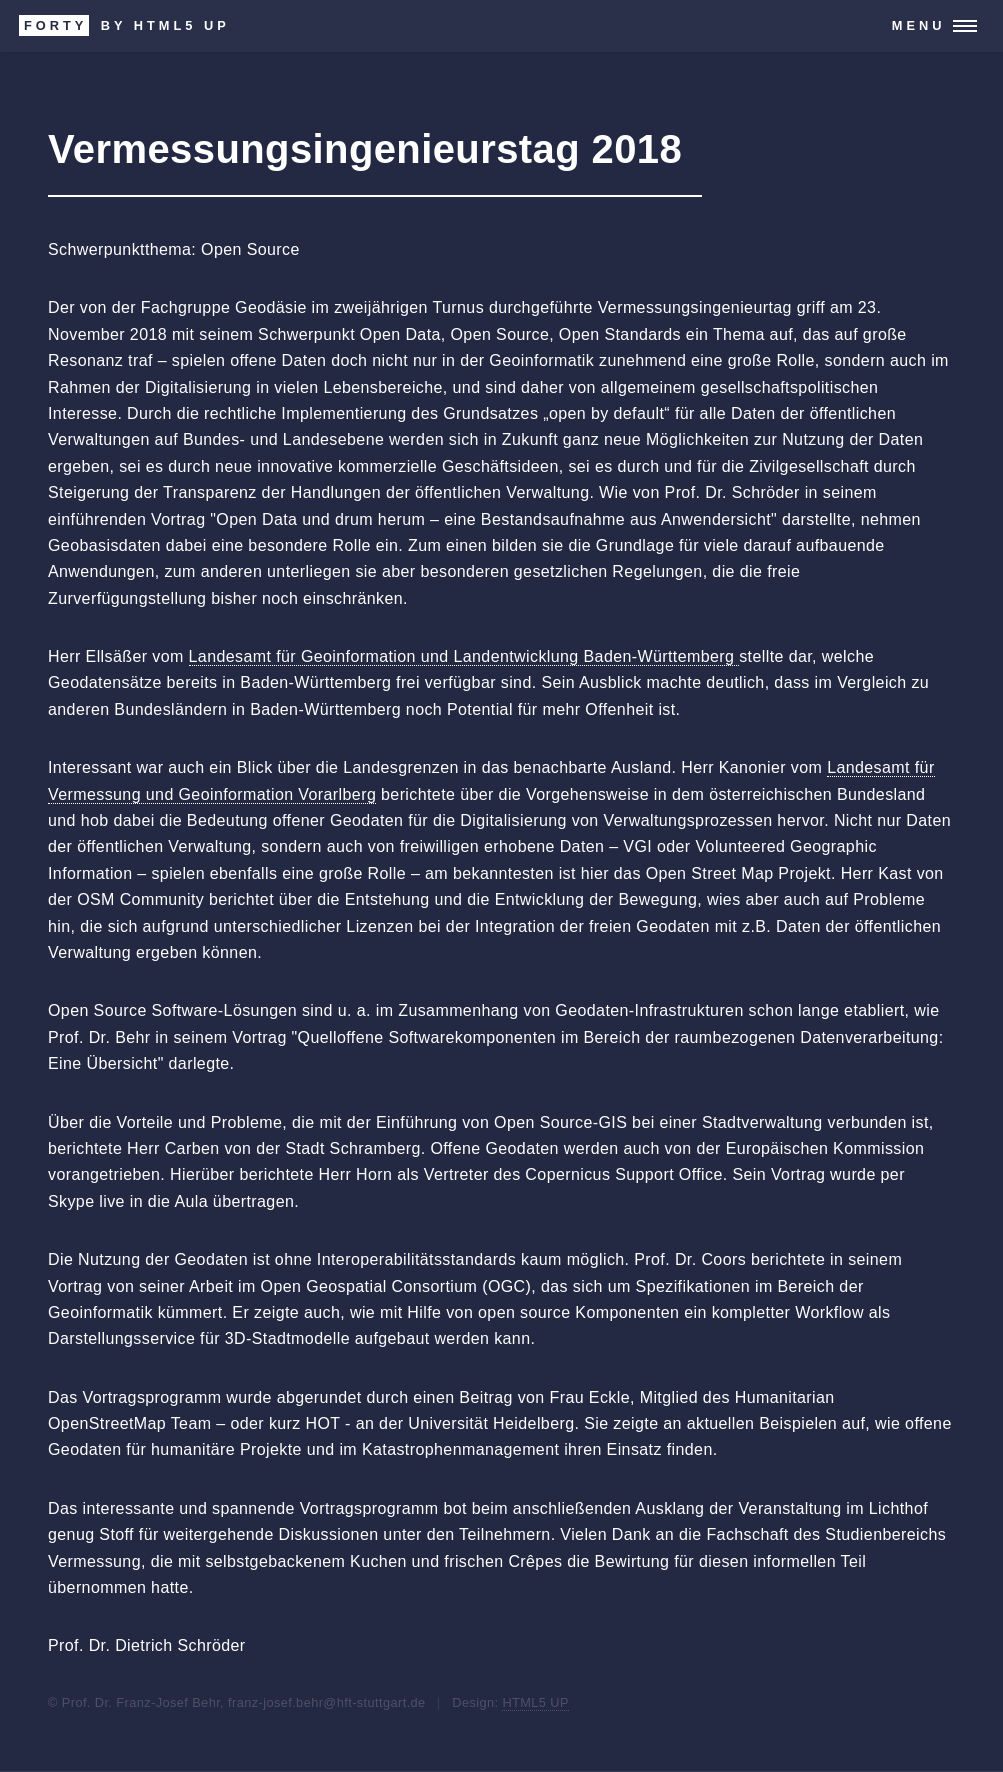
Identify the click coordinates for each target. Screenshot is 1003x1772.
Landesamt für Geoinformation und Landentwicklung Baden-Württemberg (464, 656)
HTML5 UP (535, 1702)
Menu (919, 25)
